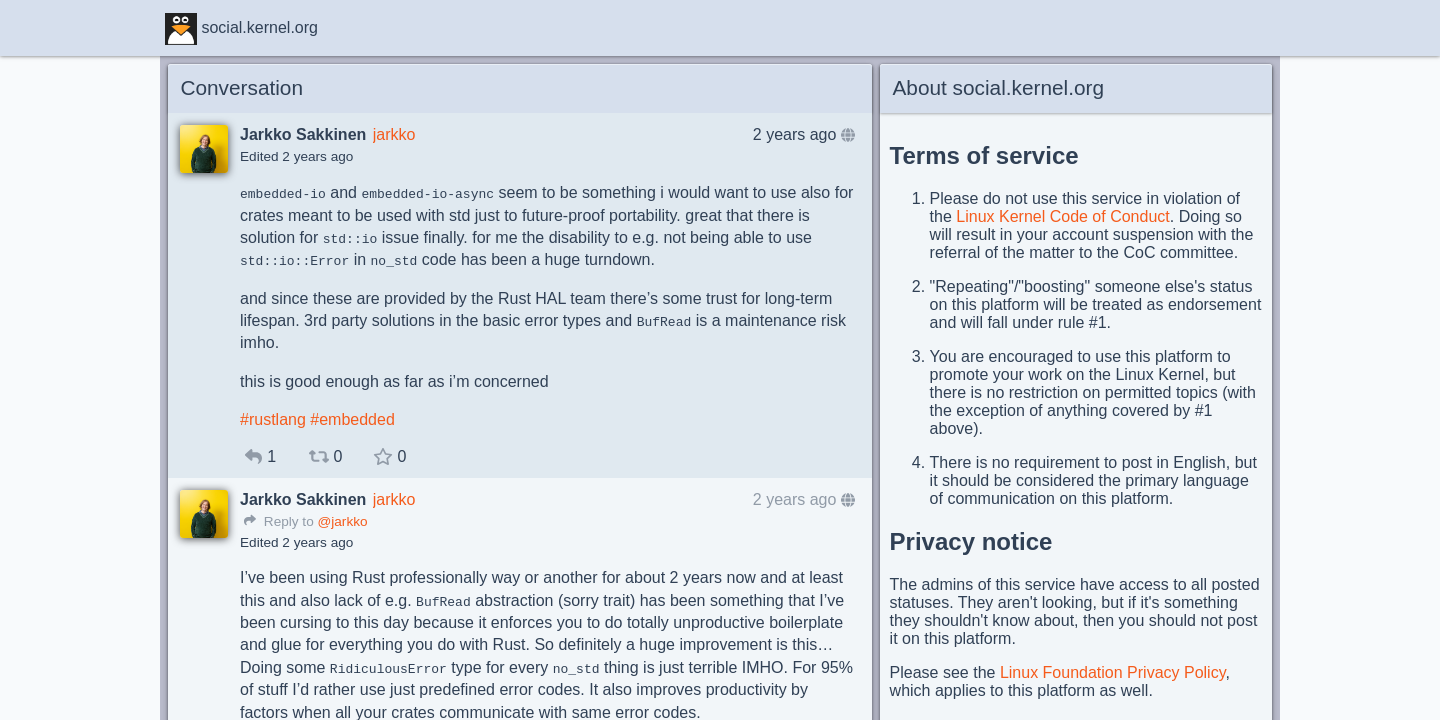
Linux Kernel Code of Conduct (1062, 216)
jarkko (394, 134)
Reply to (279, 521)
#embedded (352, 419)
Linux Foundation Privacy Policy (1113, 672)
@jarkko (342, 521)
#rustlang (273, 419)
